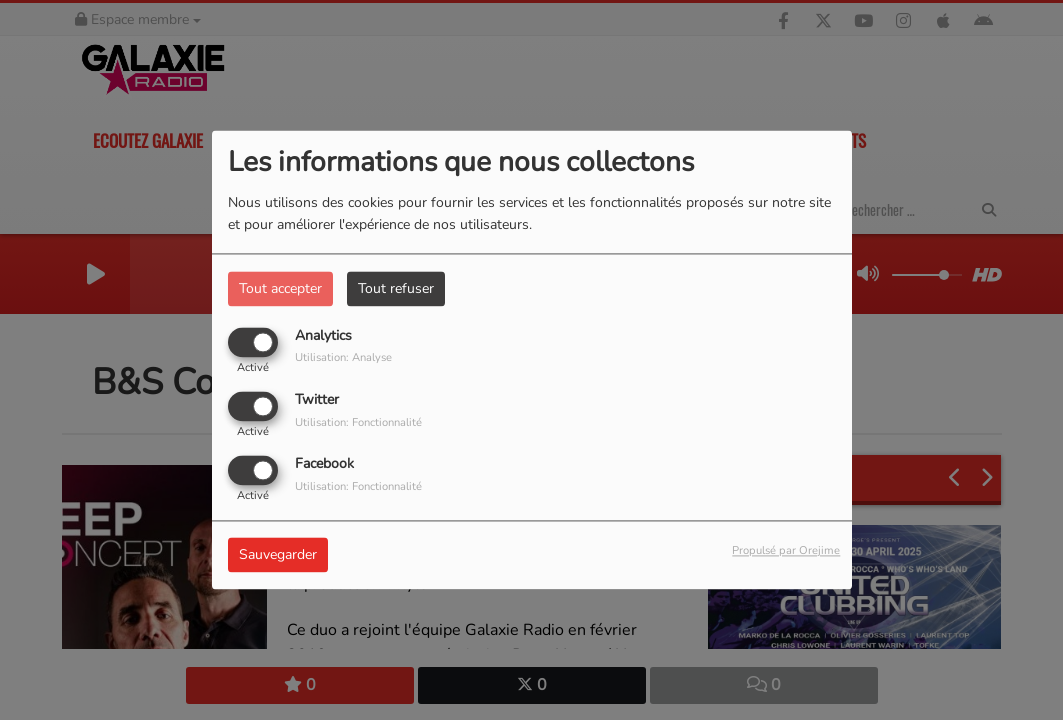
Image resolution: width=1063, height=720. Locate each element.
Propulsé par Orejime (786, 551)
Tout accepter (280, 288)
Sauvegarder (278, 555)
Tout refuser (396, 288)
